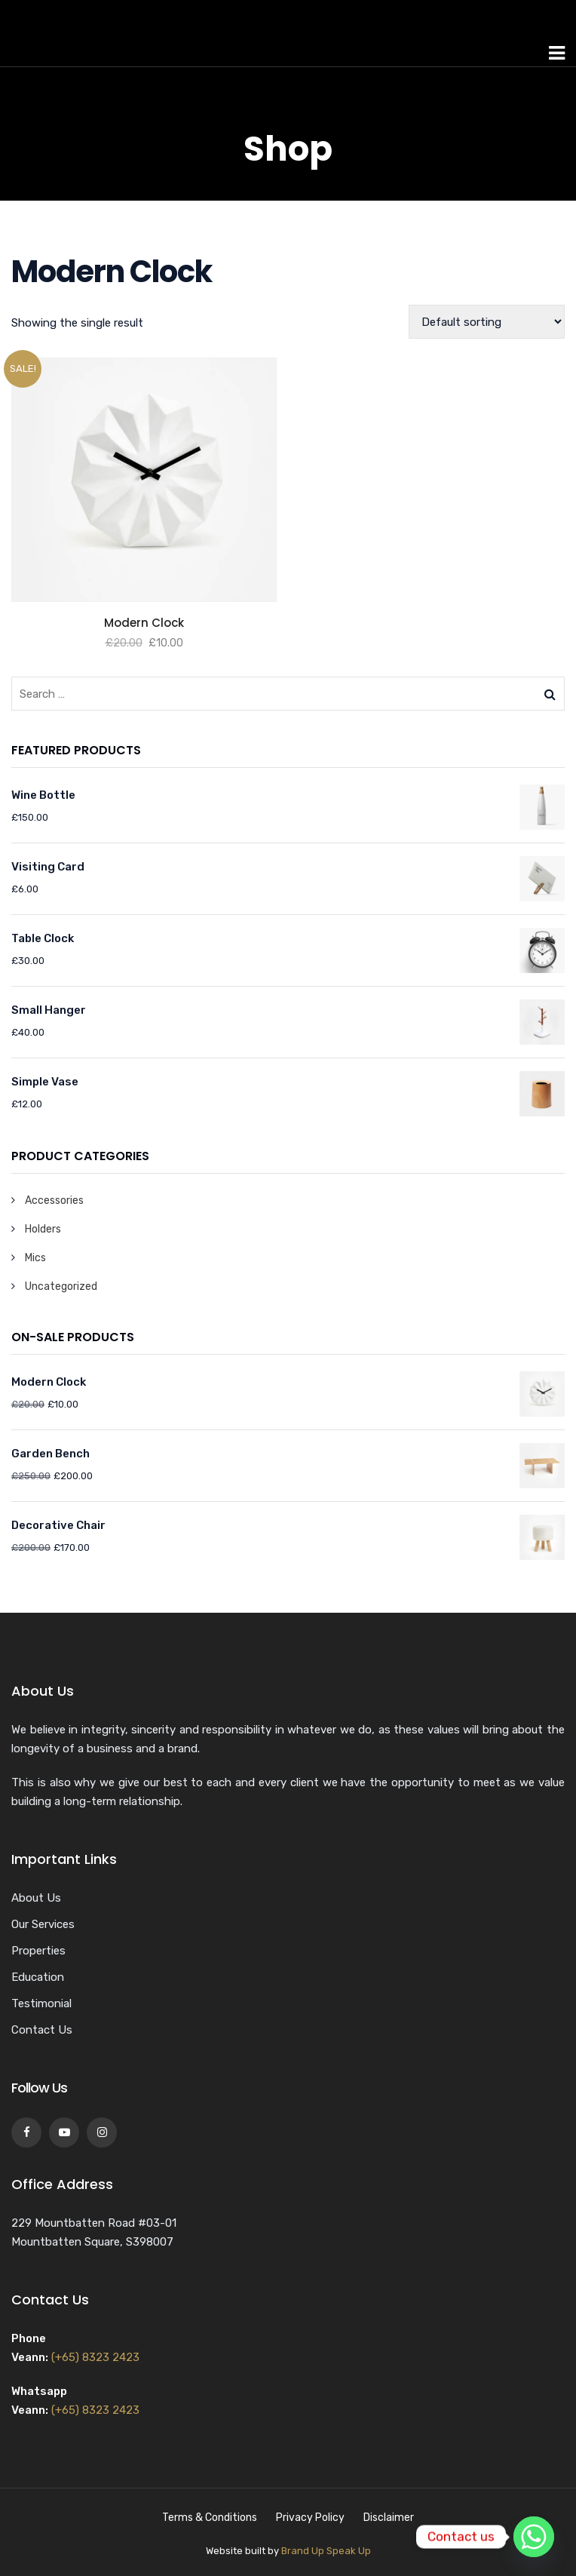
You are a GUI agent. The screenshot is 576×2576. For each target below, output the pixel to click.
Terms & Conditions (209, 2517)
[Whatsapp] (533, 2536)
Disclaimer (388, 2517)
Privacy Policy (310, 2517)
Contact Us (41, 2030)
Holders (43, 1229)
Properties (38, 1950)
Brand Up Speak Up (326, 2550)
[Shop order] (487, 322)
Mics (35, 1257)
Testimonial (41, 2003)
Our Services (43, 1924)
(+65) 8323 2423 (95, 2357)
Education (37, 1977)
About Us (36, 1898)
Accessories (54, 1200)
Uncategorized (61, 1286)
